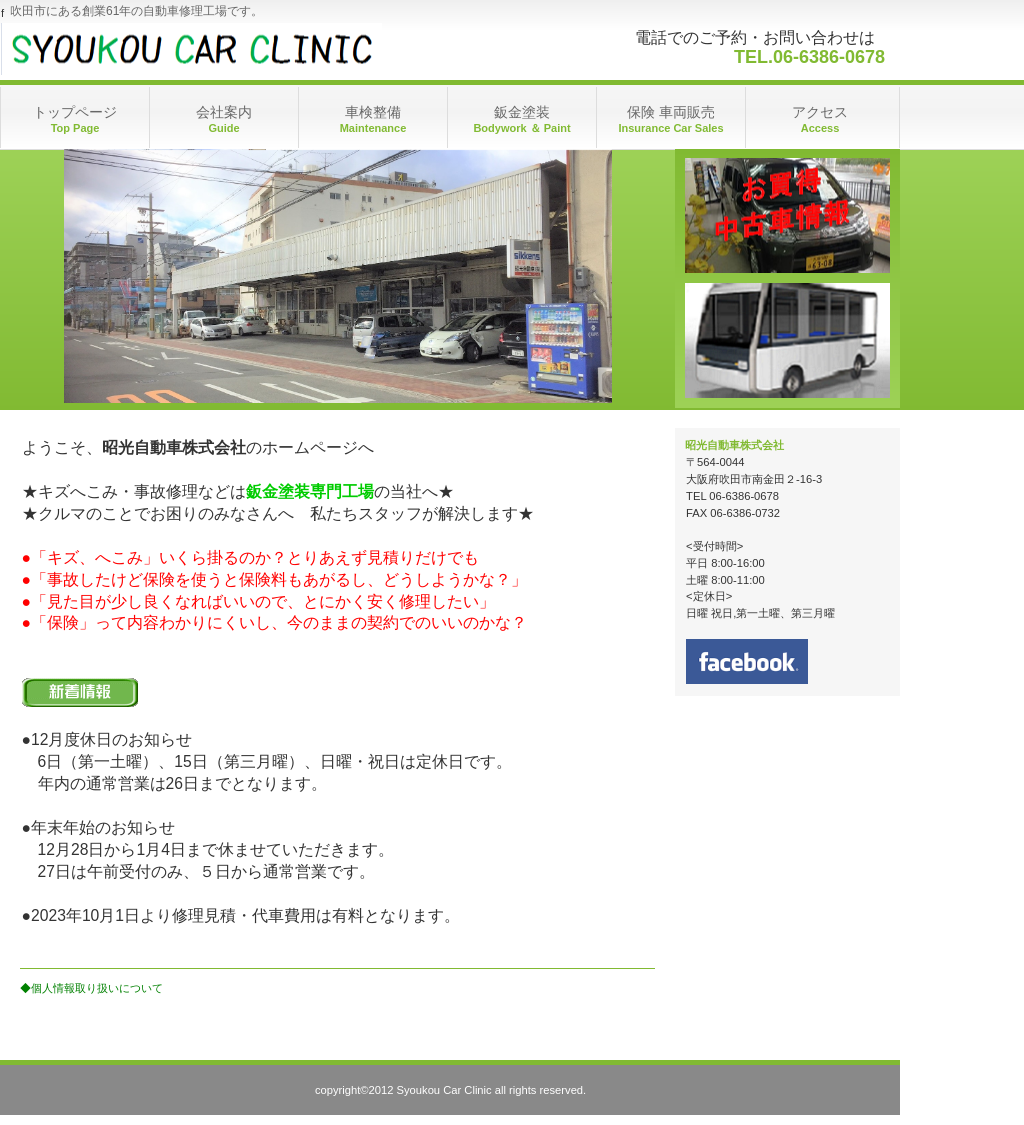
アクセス (787, 215)
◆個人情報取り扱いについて (91, 988)
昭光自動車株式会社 (200, 49)
